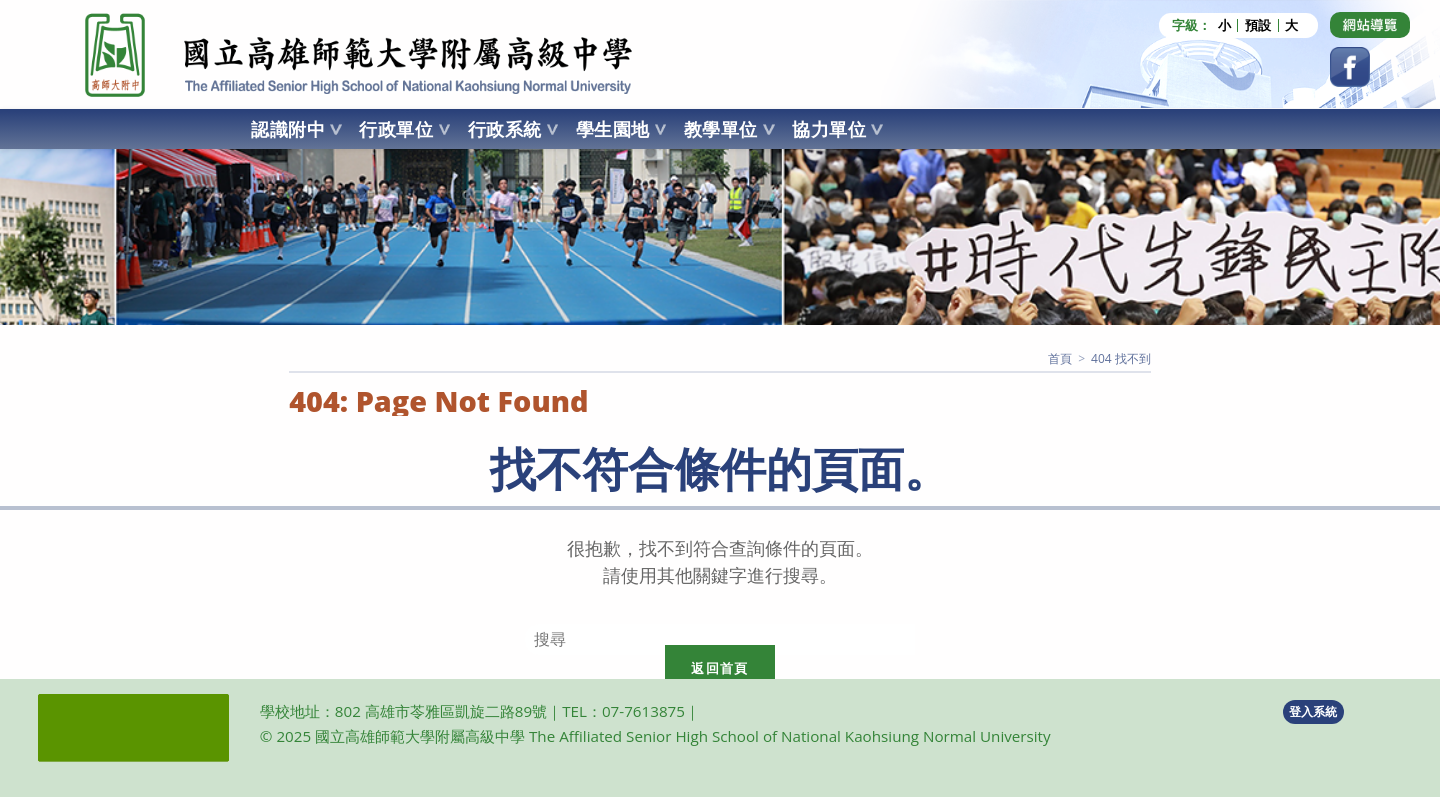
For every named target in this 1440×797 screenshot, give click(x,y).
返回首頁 (719, 668)
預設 (1258, 25)
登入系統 (1313, 711)
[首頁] (1060, 358)
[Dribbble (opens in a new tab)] (1370, 25)
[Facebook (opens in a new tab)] (1350, 67)
